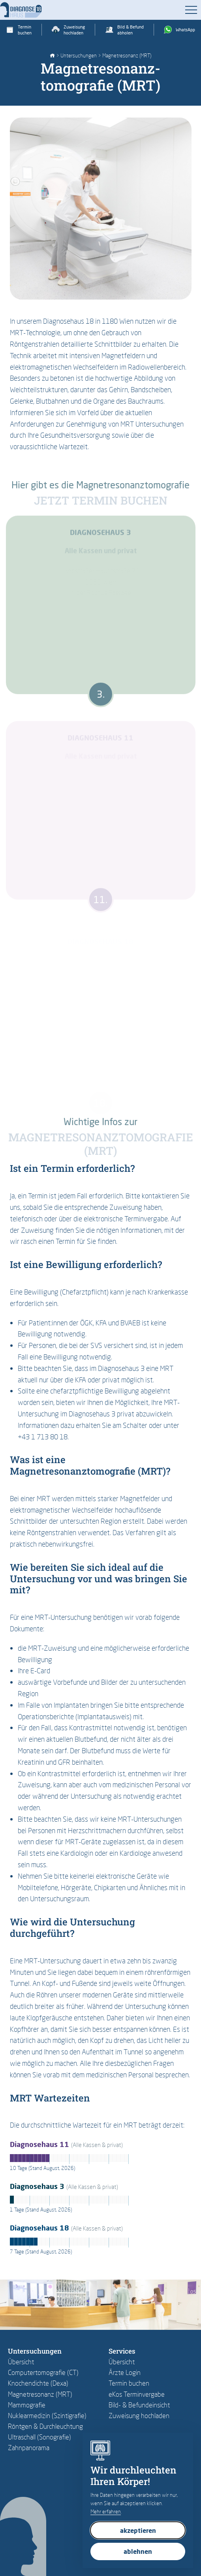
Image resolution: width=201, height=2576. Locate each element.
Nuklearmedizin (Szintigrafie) (47, 2415)
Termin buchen (129, 2383)
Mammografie (26, 2405)
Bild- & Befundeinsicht (139, 2405)
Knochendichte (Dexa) (38, 2383)
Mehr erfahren (105, 2511)
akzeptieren (138, 2530)
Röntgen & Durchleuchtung (45, 2426)
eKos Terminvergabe (137, 2394)
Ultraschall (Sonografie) (39, 2437)
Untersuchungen (78, 55)
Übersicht (21, 2362)
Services (122, 2351)
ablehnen (138, 2551)
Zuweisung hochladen (139, 2415)
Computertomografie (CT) (43, 2372)
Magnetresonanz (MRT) (40, 2394)
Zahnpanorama (28, 2447)
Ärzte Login (125, 2372)
